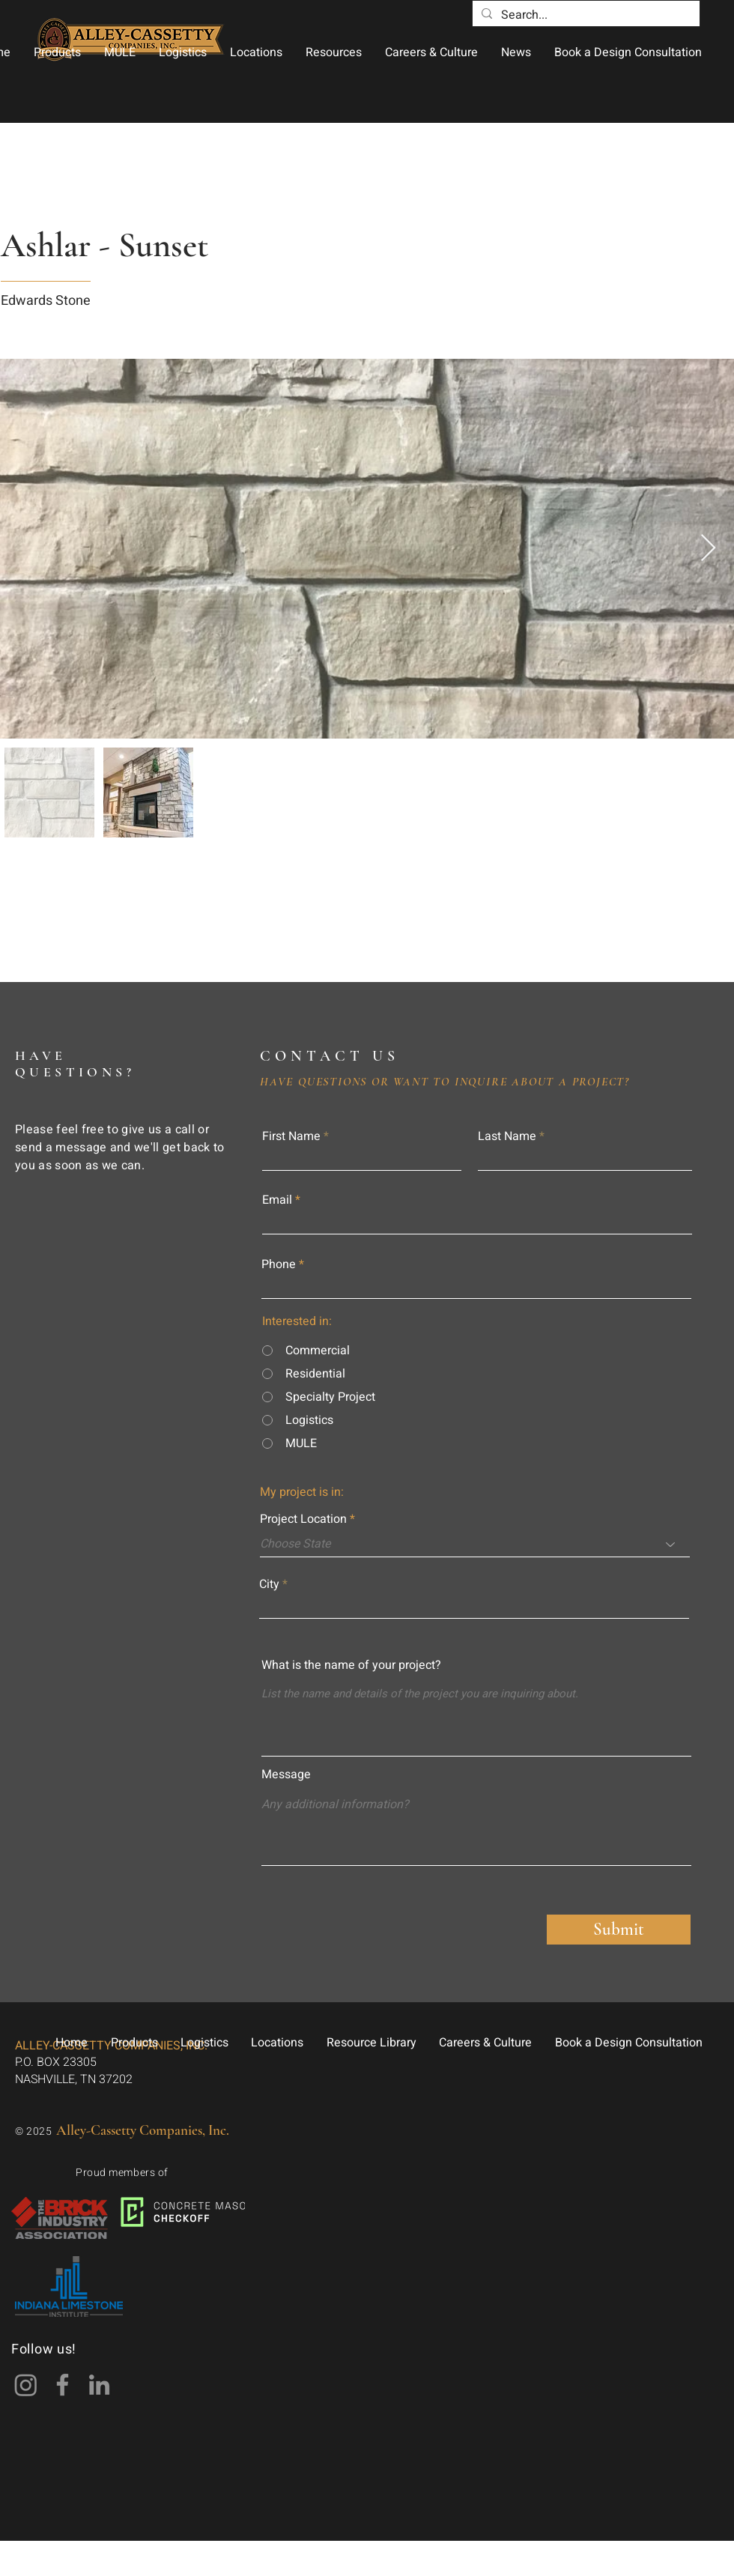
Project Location (303, 1519)
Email (277, 1200)
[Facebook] (62, 2384)
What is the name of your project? (351, 1665)
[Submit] (619, 1930)
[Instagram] (25, 2384)
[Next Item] (708, 548)
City (269, 1584)
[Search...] (584, 15)
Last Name (507, 1136)
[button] (57, 52)
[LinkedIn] (99, 2384)
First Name (291, 1136)
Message (286, 1775)
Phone (278, 1264)
